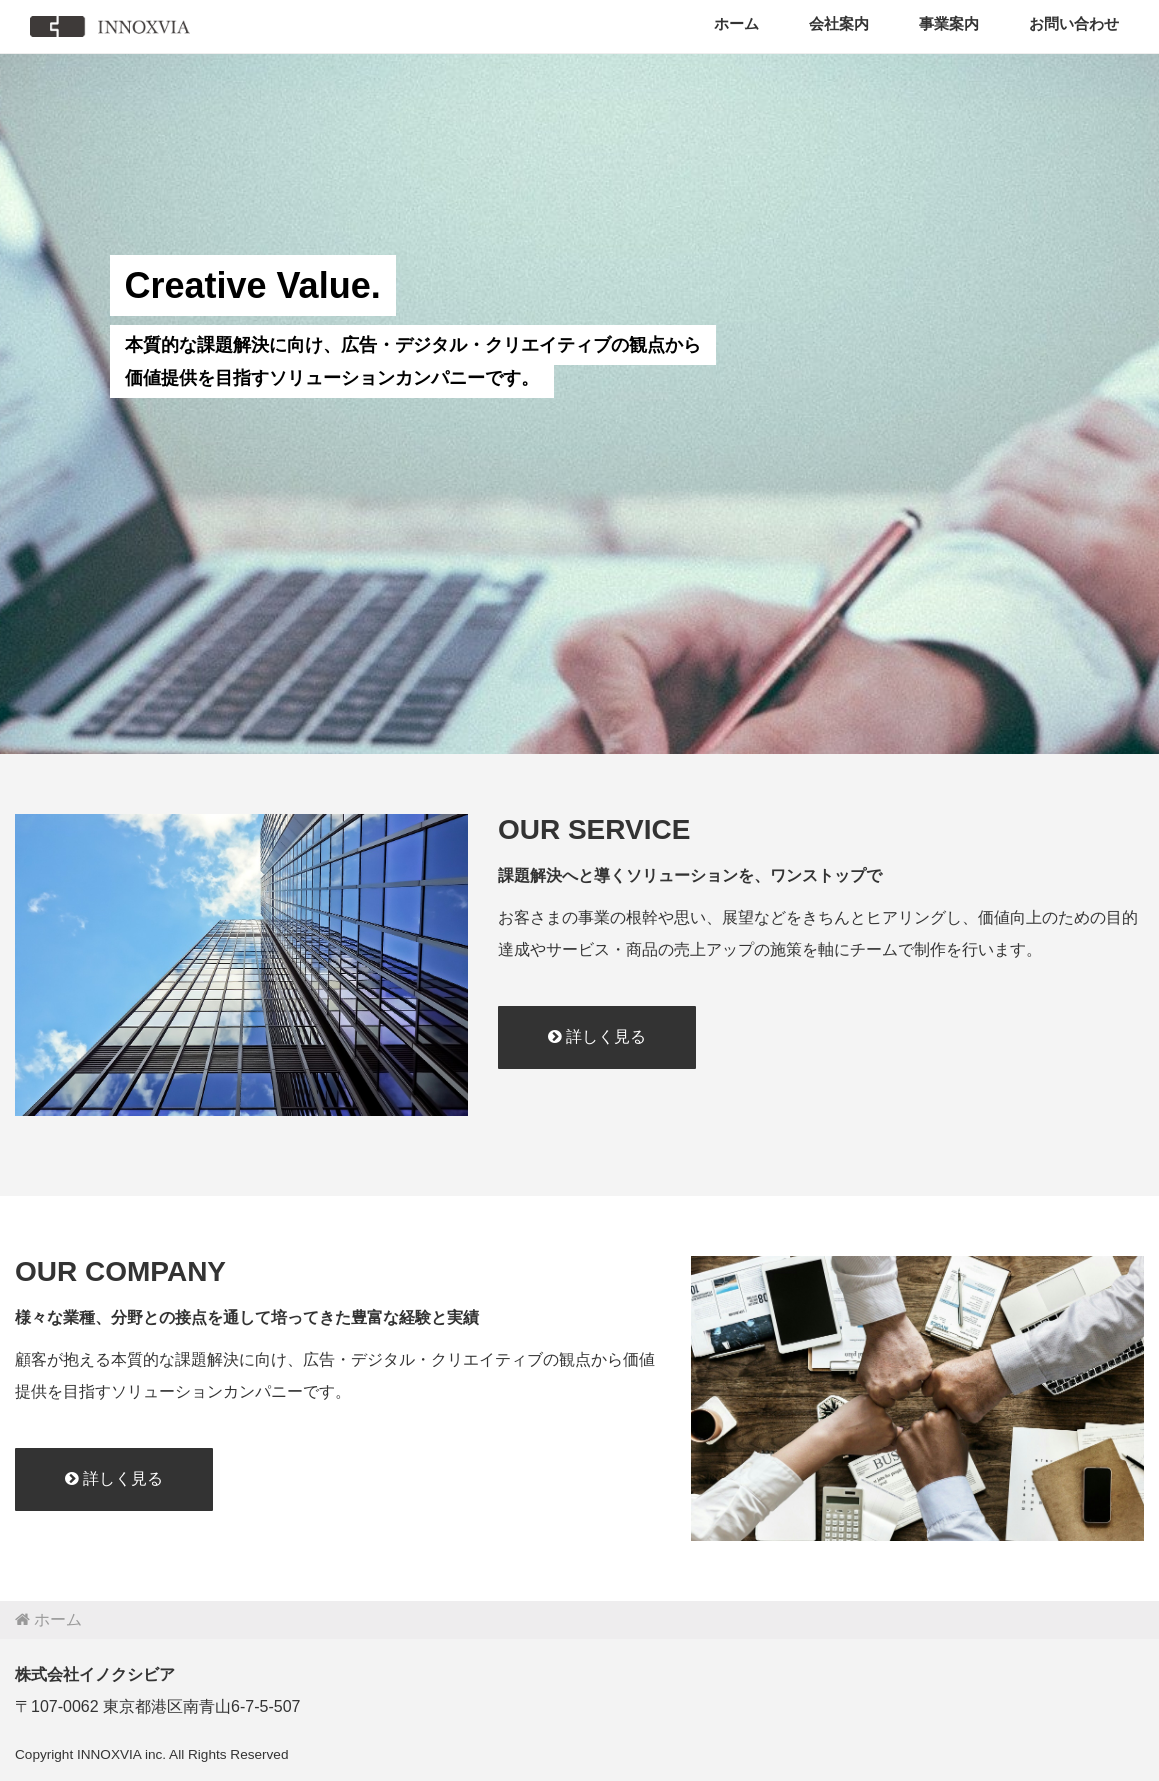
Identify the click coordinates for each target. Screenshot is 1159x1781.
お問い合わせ (1074, 23)
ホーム (736, 23)
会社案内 (839, 23)
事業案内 (949, 23)
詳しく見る (597, 1036)
